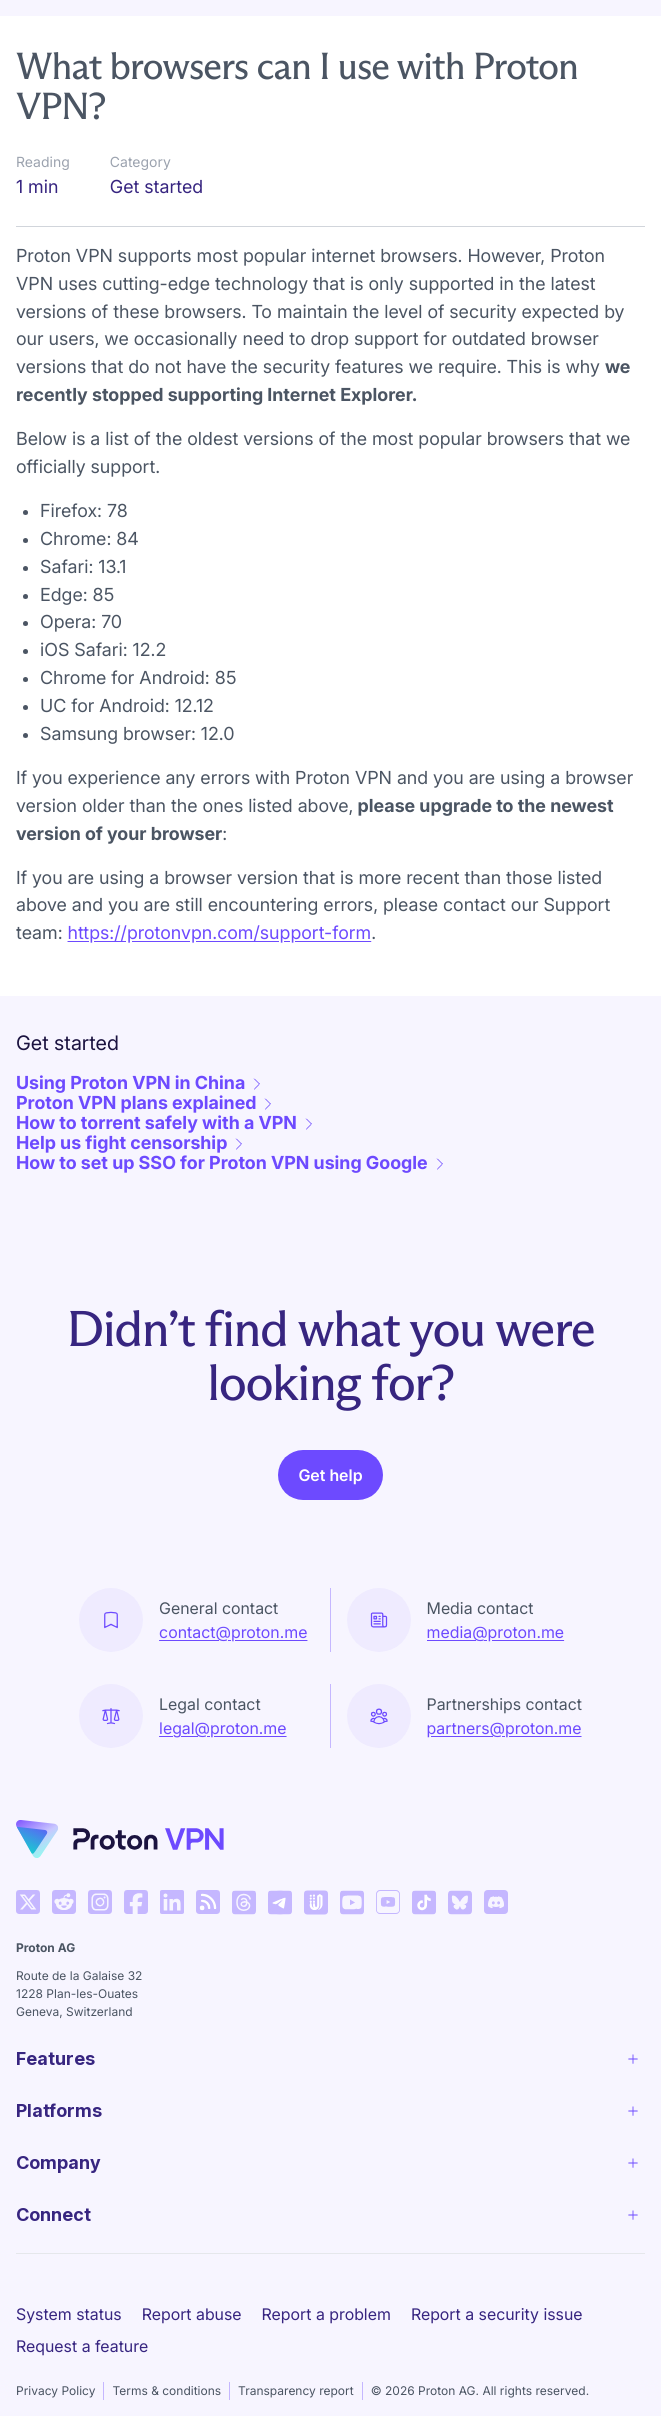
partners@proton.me (504, 1728)
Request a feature (82, 2346)
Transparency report (296, 2390)
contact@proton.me (233, 1632)
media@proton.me (496, 1632)
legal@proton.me (222, 1728)
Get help (330, 1475)
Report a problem (326, 2314)
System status (69, 2314)
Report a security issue (497, 2314)
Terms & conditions (166, 2390)
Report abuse (192, 2314)
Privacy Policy (55, 2390)
